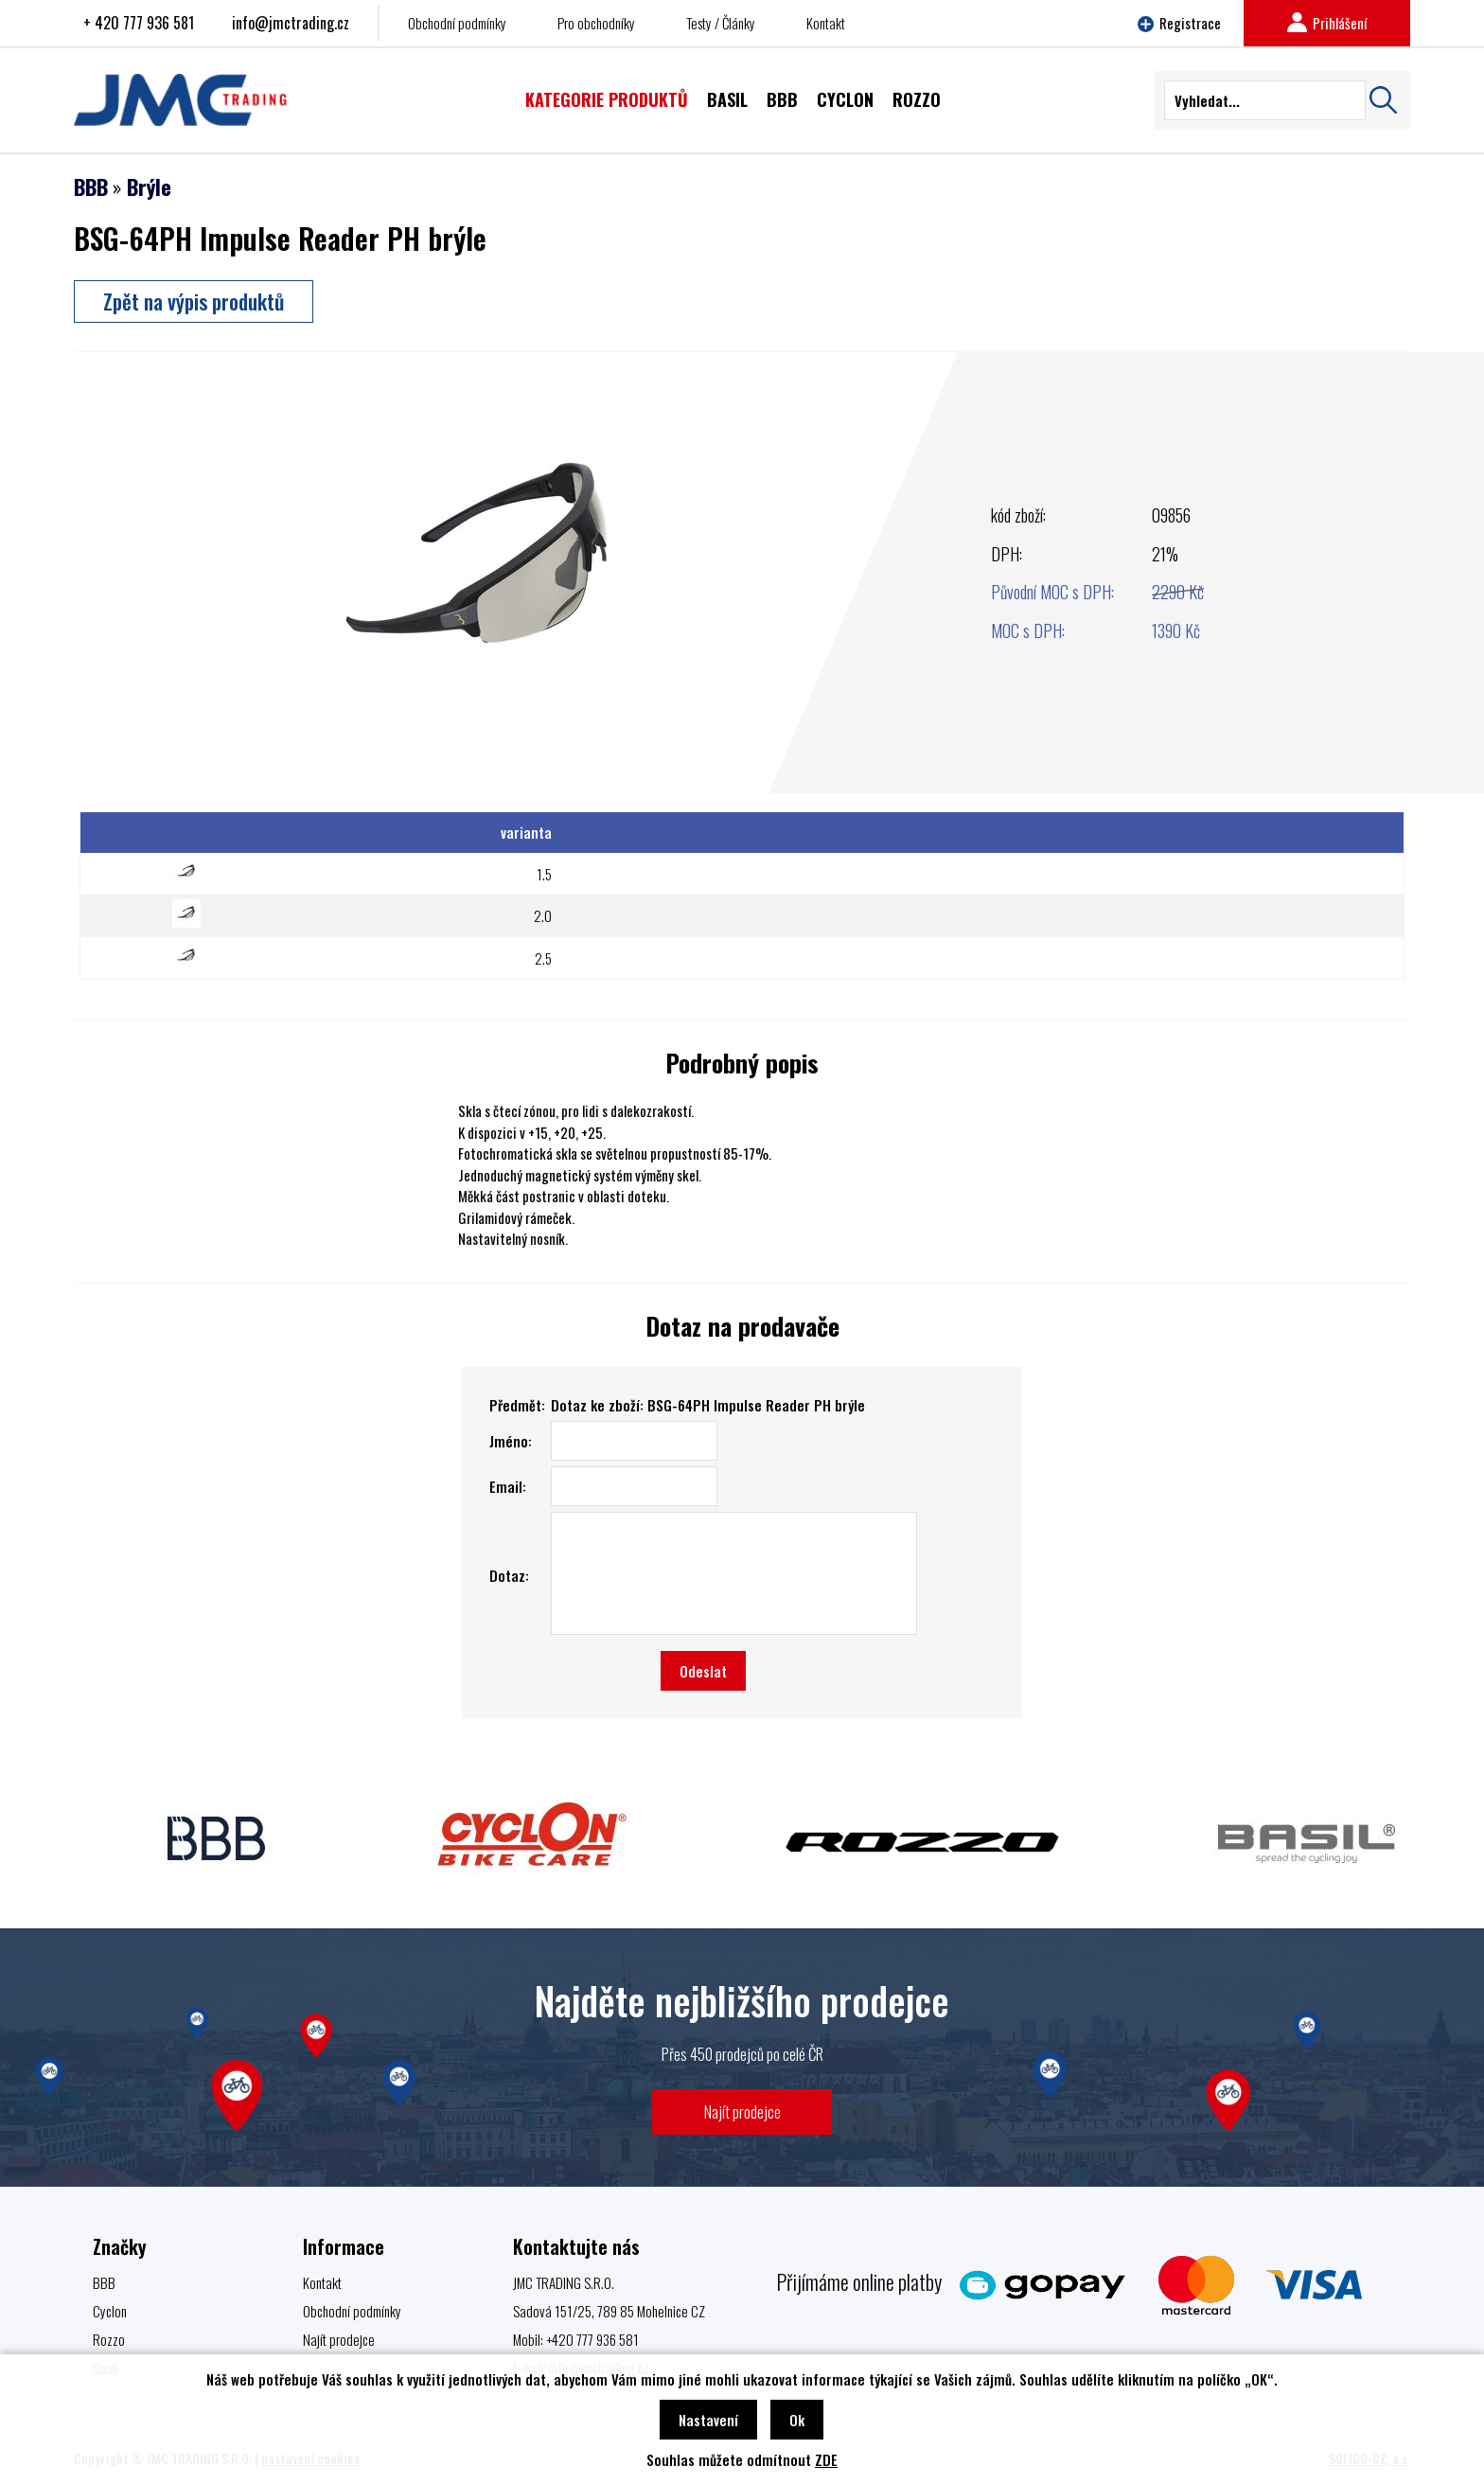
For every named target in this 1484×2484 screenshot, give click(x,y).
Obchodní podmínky (457, 22)
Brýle (149, 186)
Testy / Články (720, 22)
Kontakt (825, 22)
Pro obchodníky (596, 22)
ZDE (826, 2459)
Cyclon (110, 2310)
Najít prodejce (742, 2111)
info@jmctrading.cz (290, 22)
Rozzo (109, 2339)
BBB (91, 186)
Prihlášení (1327, 22)
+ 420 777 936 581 (138, 22)
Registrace (1179, 22)
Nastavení (708, 2419)
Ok (796, 2419)
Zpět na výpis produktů (193, 301)
